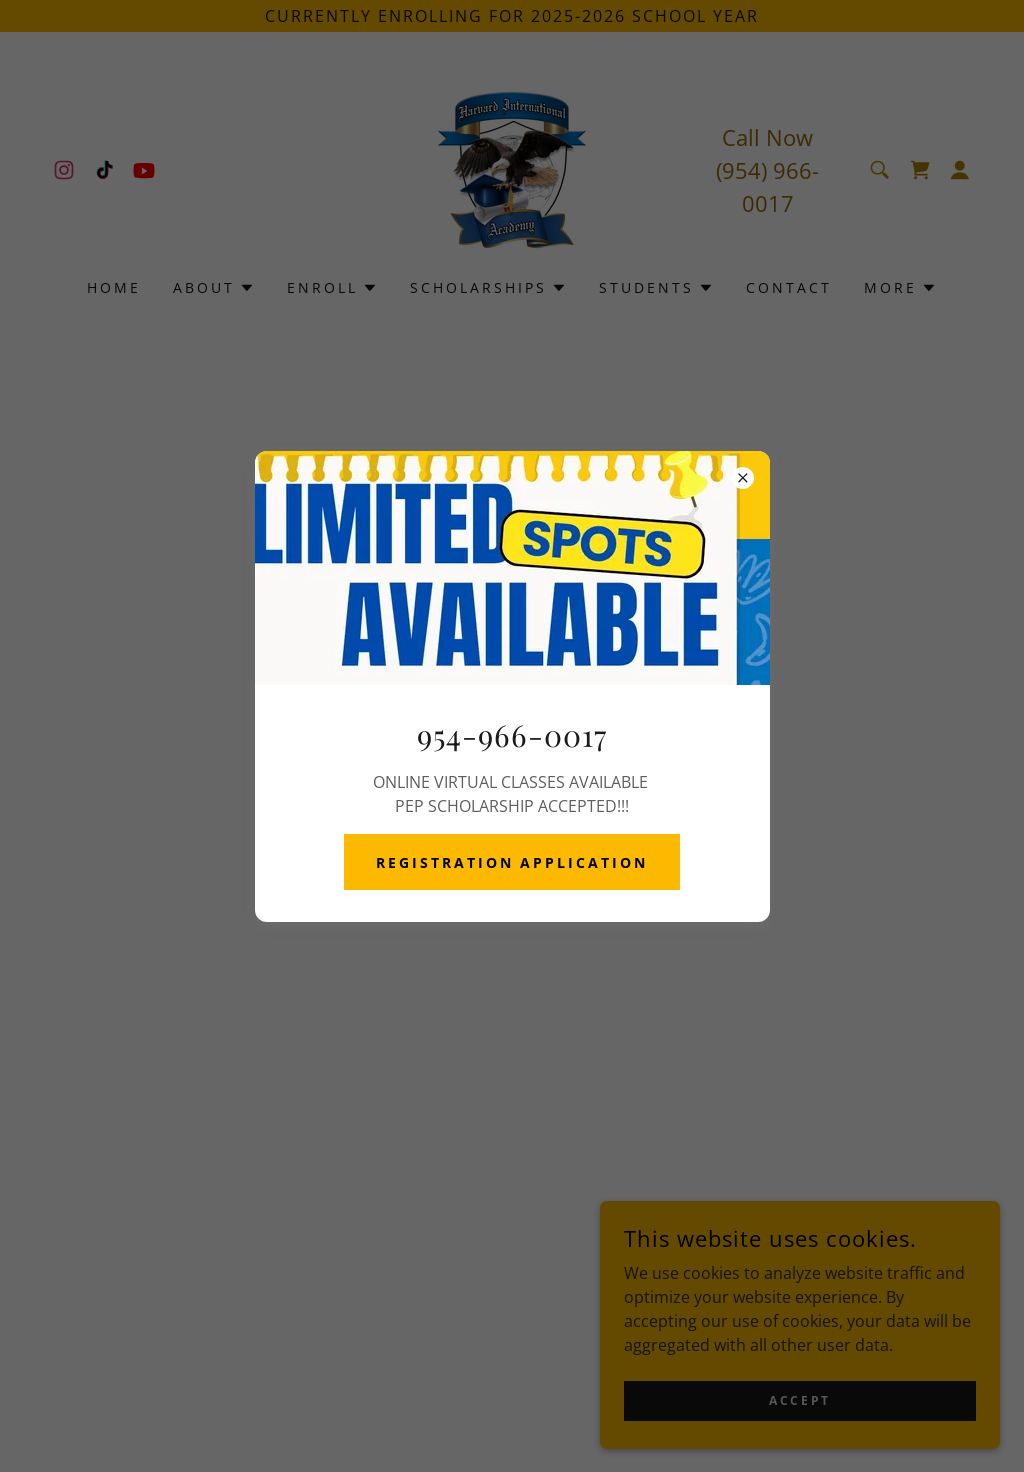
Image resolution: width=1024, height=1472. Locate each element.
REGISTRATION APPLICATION (512, 862)
